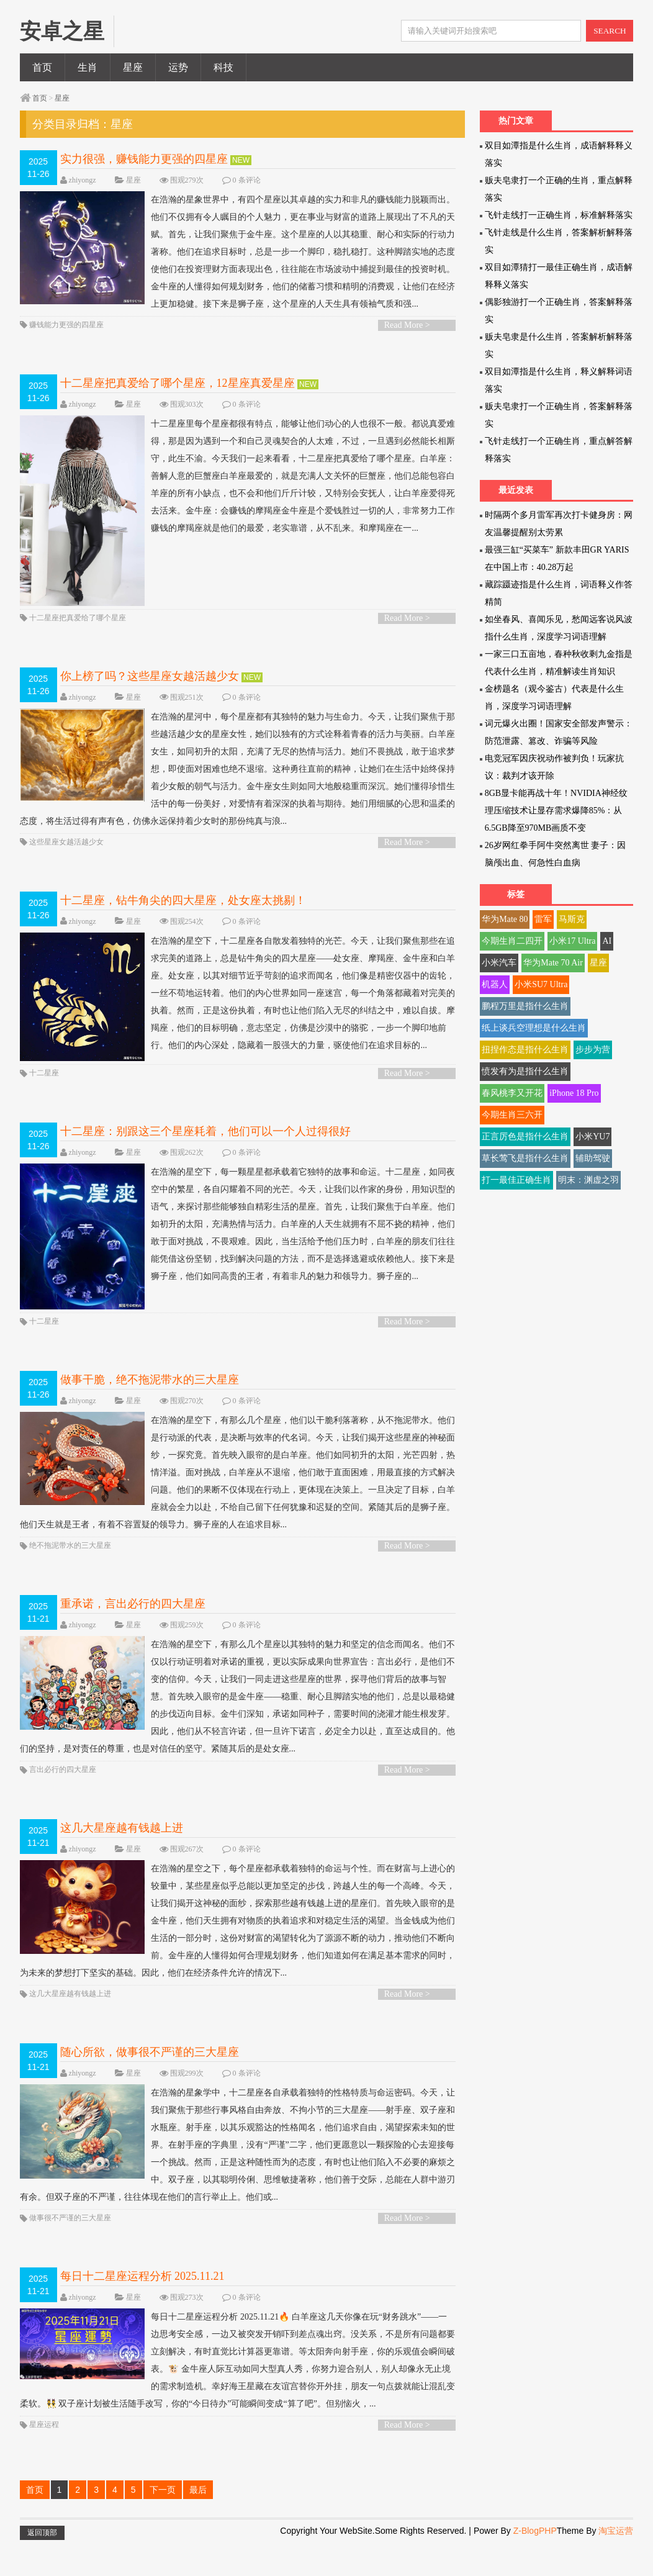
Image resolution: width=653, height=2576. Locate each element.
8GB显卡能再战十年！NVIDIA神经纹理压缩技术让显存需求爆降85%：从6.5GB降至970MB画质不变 (556, 811)
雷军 (543, 919)
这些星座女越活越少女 (66, 861)
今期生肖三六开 (512, 1114)
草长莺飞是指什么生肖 (525, 1158)
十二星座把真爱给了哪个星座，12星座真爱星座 (177, 400)
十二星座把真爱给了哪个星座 (77, 637)
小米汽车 (499, 962)
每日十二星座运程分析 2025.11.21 (142, 2309)
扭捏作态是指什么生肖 (525, 1049)
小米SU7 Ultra (541, 984)
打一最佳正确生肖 (516, 1180)
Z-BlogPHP (535, 2564)
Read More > (407, 342)
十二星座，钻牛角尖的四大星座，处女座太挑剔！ (183, 920)
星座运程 (44, 2457)
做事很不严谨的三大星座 (70, 2250)
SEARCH (609, 30)
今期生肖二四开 (512, 941)
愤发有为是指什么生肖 (525, 1071)
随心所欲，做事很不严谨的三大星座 (149, 2085)
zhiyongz (82, 180)
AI (606, 941)
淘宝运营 (615, 2564)
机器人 (495, 984)
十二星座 (44, 1103)
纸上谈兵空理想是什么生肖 (534, 1028)
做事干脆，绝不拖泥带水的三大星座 (149, 1412)
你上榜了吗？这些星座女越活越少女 (151, 696)
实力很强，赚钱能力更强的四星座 (145, 159)
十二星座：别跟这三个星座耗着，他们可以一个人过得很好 (205, 1161)
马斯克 (572, 919)
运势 (178, 67)
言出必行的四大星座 (62, 1802)
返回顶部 (42, 2565)
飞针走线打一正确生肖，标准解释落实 (559, 215)
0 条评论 (247, 180)
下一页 (163, 2523)
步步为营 (592, 1049)
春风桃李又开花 (512, 1093)
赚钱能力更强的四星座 (66, 342)
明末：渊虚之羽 (588, 1180)
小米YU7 (592, 1136)
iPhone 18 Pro (573, 1093)
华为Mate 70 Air (553, 962)
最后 (198, 2523)
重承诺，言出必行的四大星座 (132, 1636)
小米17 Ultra (572, 941)
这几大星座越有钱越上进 (121, 1861)
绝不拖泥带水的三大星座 (70, 1578)
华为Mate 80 (505, 919)
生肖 (87, 67)
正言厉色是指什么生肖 (525, 1136)
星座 (133, 67)
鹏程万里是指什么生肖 (525, 1006)
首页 (42, 67)
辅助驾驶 (592, 1158)
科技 (223, 67)
